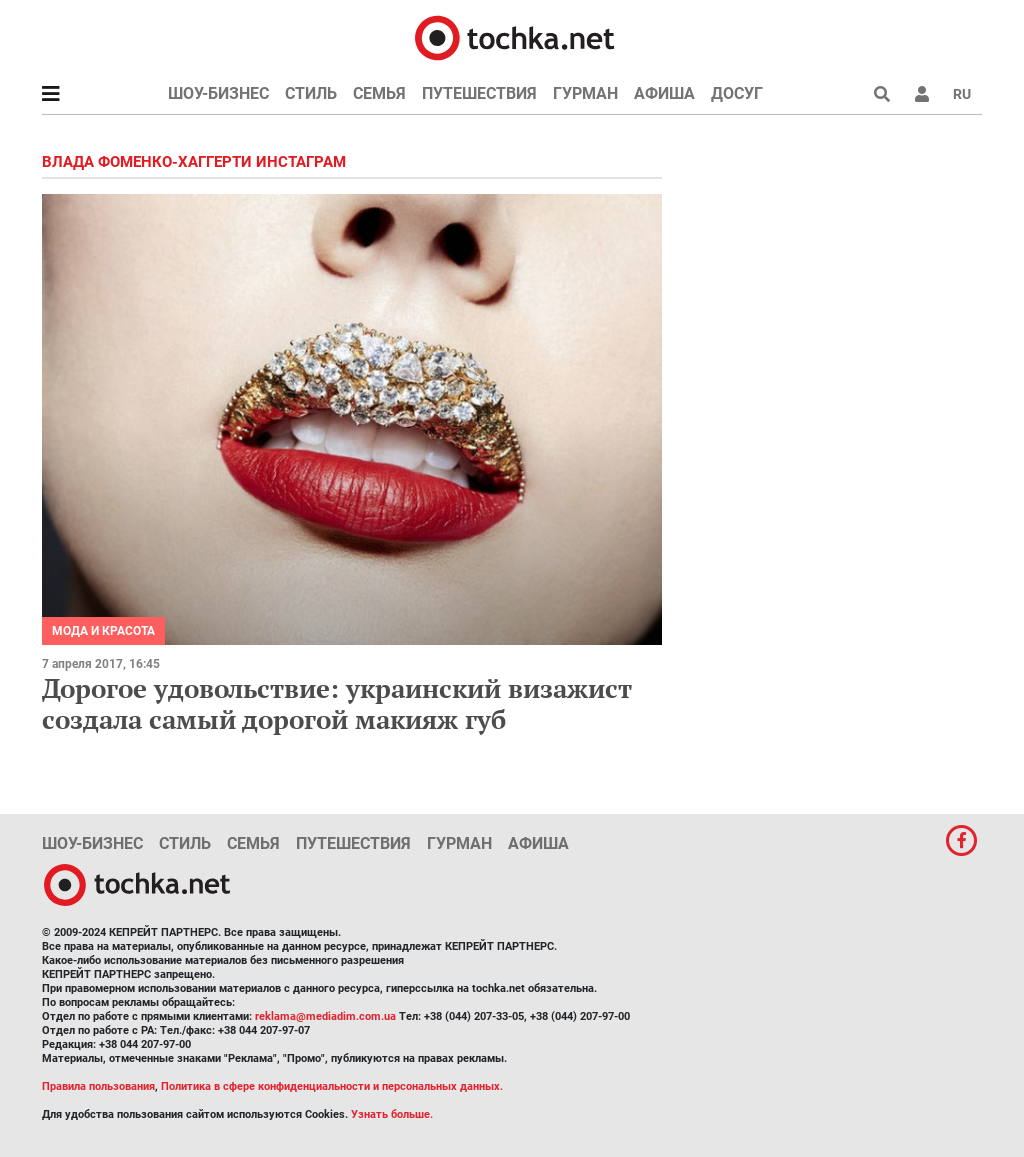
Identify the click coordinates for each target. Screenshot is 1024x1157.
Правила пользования (98, 1086)
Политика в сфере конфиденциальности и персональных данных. (332, 1086)
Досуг (737, 93)
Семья (379, 93)
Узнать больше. (392, 1114)
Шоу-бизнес (218, 93)
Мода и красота (103, 631)
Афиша (664, 93)
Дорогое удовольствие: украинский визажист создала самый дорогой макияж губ (337, 703)
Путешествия (479, 93)
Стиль (311, 93)
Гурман (585, 93)
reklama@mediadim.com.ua (325, 1016)
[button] (922, 94)
